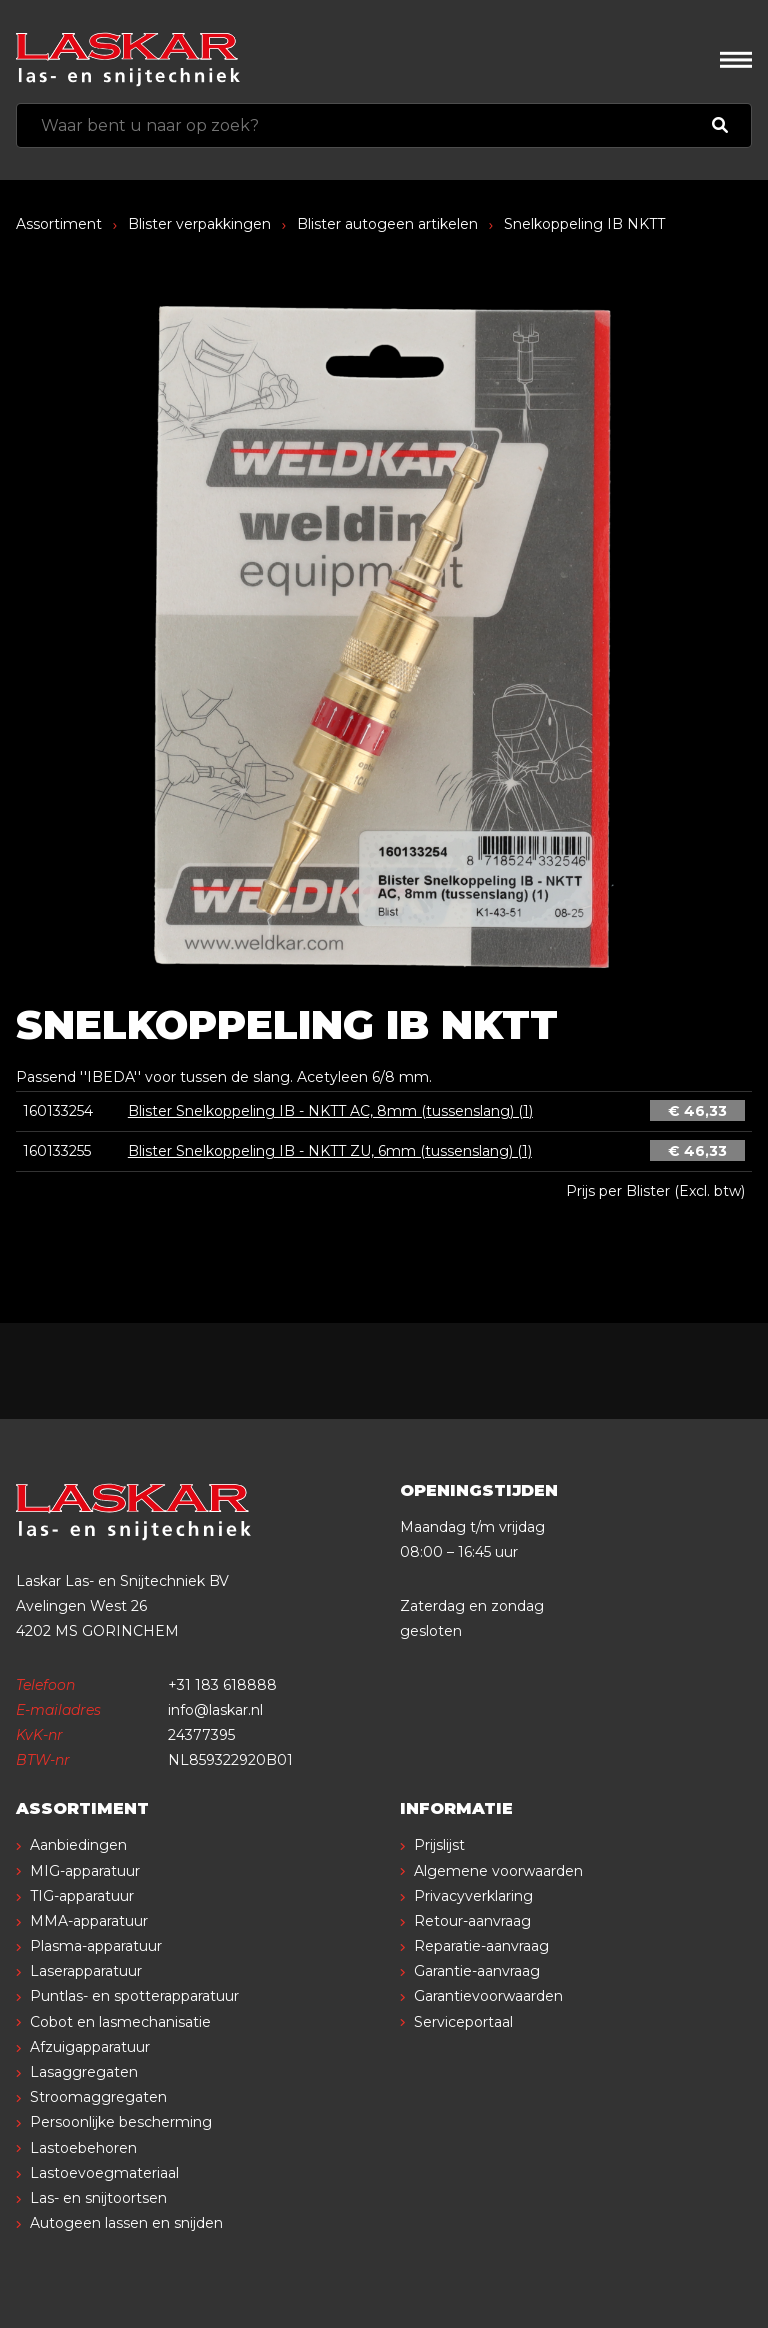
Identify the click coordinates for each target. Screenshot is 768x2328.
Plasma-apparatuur (96, 1946)
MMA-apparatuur (89, 1921)
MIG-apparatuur (85, 1871)
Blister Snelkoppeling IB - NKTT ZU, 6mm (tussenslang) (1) (330, 1151)
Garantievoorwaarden (488, 1996)
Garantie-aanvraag (477, 1971)
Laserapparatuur (86, 1971)
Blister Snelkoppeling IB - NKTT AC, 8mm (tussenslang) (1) (330, 1111)
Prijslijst (439, 1845)
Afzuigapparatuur (90, 2047)
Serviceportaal (463, 2022)
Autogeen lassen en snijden (126, 2223)
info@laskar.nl (215, 1710)
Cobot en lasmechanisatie (120, 2022)
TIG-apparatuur (82, 1896)
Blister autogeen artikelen (387, 224)
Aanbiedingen (78, 1845)
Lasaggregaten (84, 2072)
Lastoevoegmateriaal (104, 2173)
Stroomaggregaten (98, 2097)
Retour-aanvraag (472, 1921)
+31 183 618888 (222, 1685)
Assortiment (59, 224)
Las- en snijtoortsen (98, 2198)
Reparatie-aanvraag (481, 1946)
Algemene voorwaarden (498, 1871)
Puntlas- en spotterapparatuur (134, 1996)
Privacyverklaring (473, 1896)
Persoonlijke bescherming (121, 2122)
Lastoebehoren (83, 2148)
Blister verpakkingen (199, 224)
